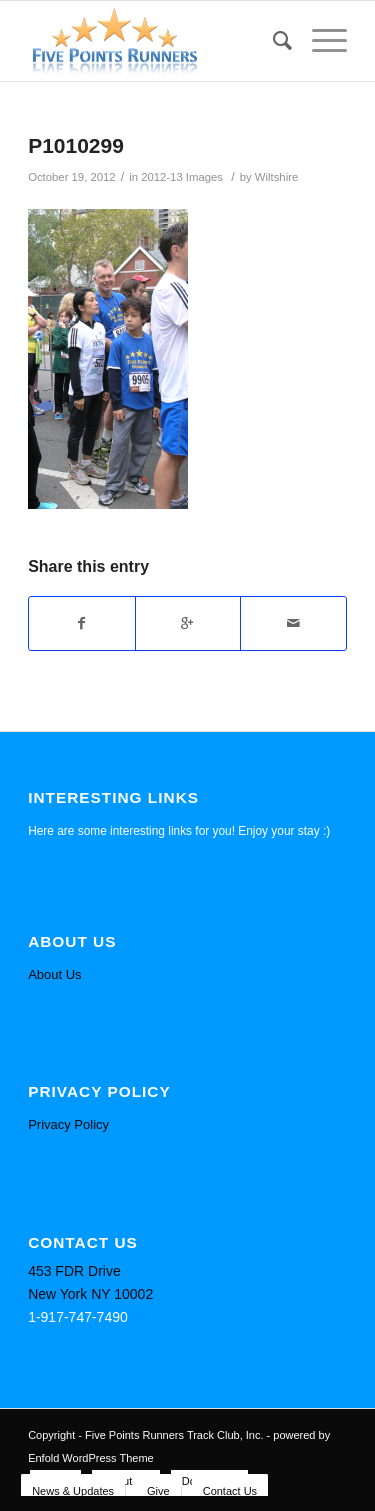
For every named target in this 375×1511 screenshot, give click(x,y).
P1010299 (76, 145)
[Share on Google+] (188, 623)
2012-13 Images (182, 177)
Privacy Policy (68, 1124)
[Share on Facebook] (82, 623)
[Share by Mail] (293, 623)
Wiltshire (276, 177)
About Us (54, 974)
